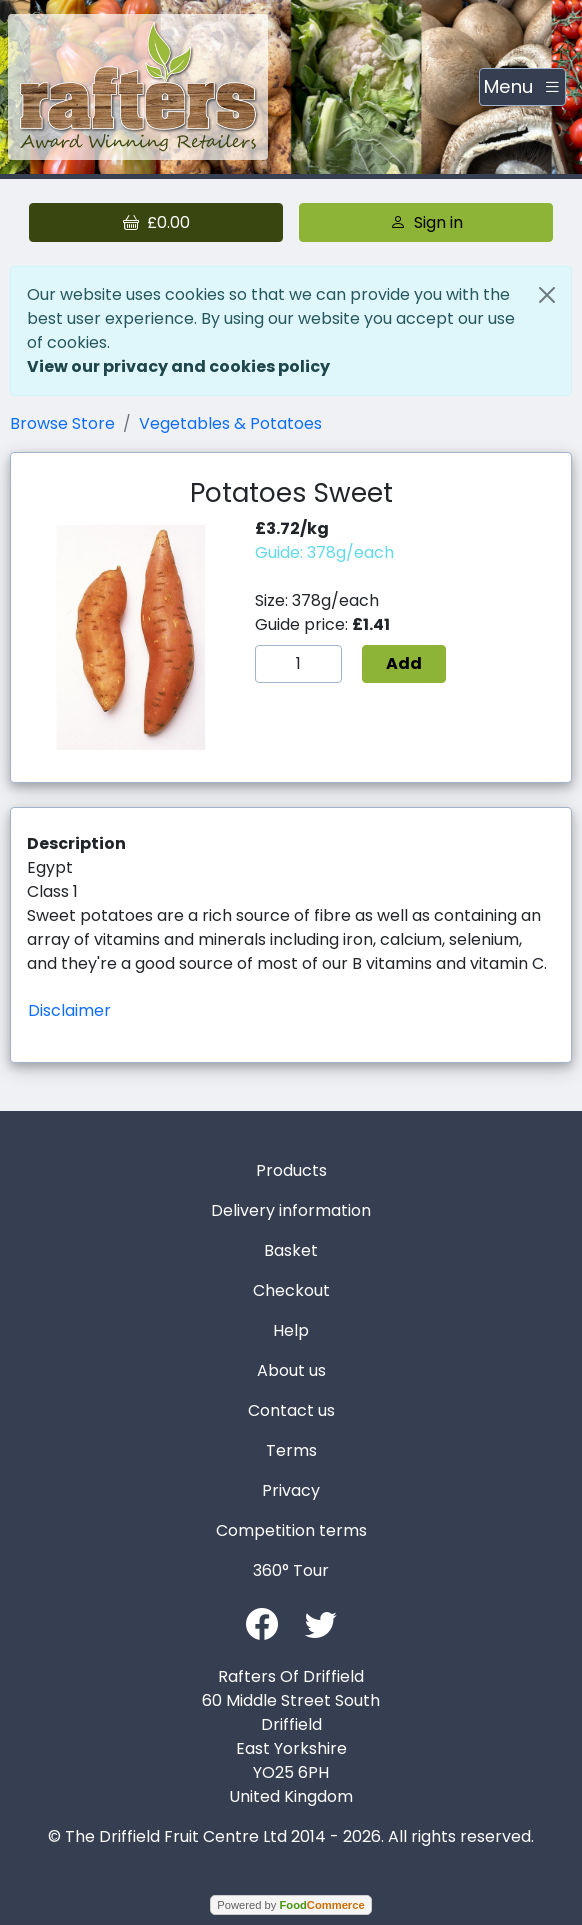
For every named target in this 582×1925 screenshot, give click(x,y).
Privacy (291, 1490)
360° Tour (291, 1570)
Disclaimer (69, 1010)
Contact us (291, 1410)
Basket (291, 1250)
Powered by (290, 1905)
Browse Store (62, 423)
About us (291, 1370)
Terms (291, 1450)
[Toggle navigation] (522, 87)
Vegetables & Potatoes (230, 423)
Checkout (291, 1290)
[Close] (547, 295)
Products (291, 1170)
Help (291, 1330)
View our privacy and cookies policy (178, 366)
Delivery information (291, 1210)
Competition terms (291, 1530)
